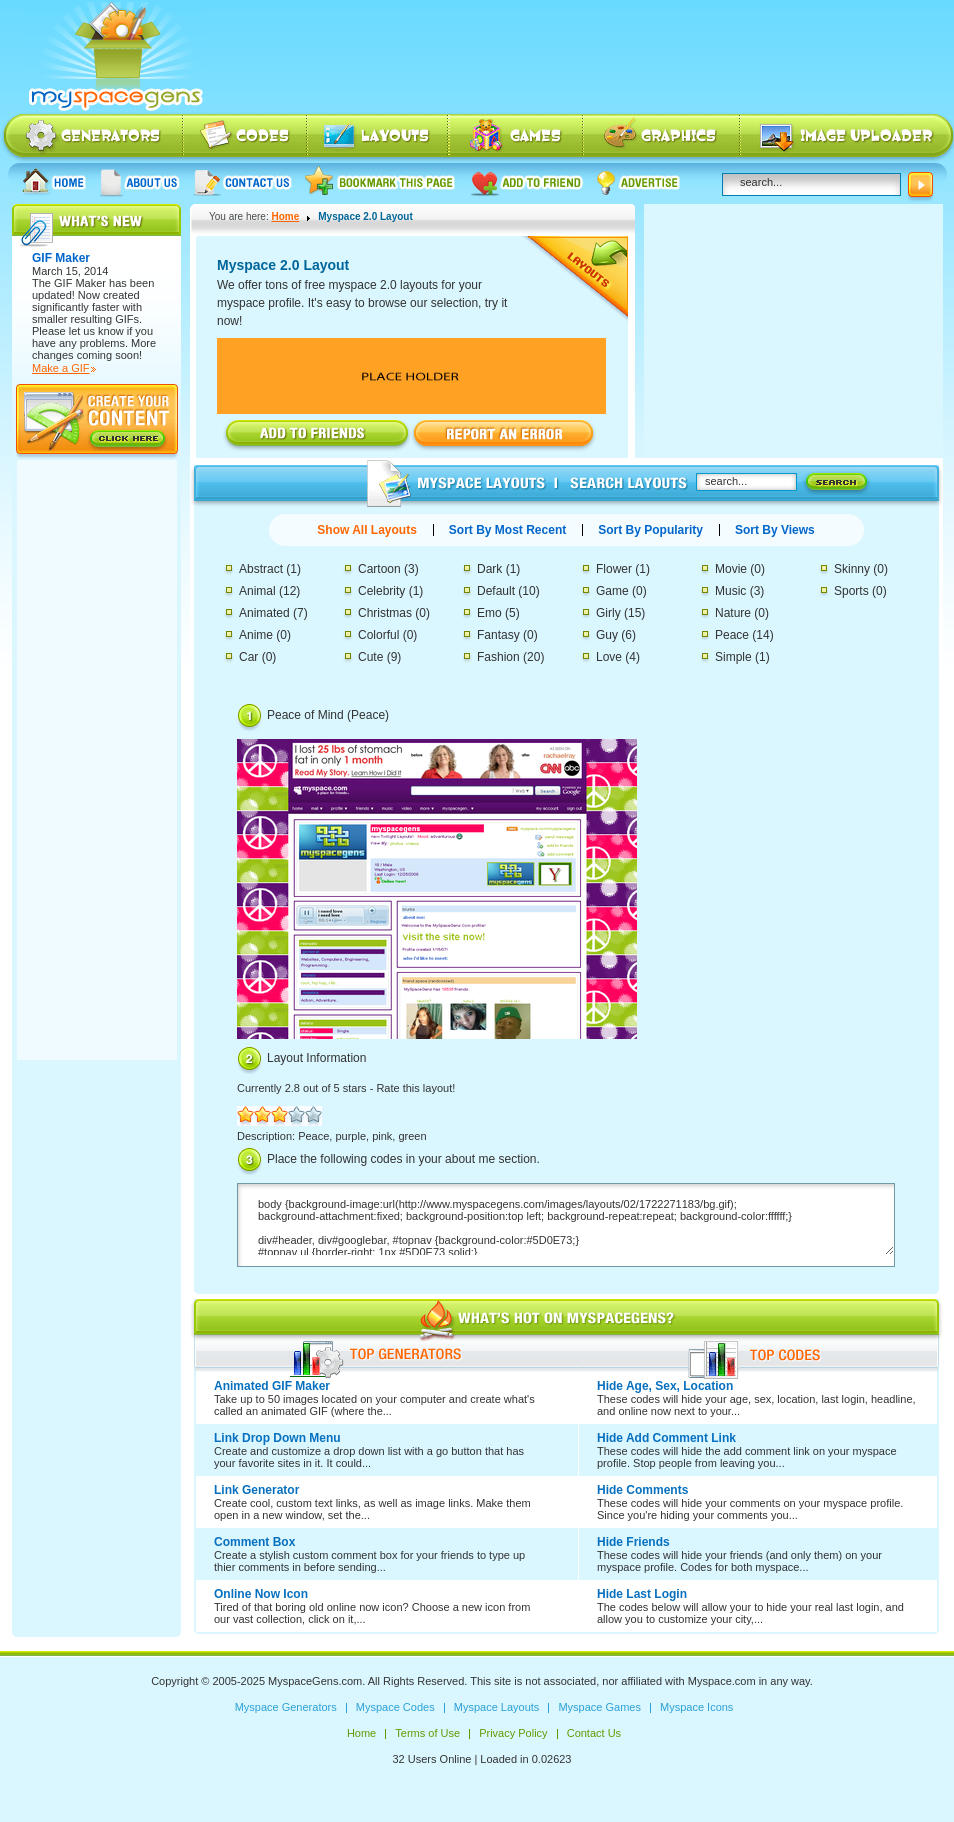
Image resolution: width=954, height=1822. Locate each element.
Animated (264, 613)
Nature (733, 613)
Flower (614, 569)
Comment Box (254, 1542)
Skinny (852, 569)
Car (248, 657)
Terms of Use (427, 1733)
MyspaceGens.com (315, 1681)
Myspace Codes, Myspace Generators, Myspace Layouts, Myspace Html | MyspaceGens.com (114, 57)
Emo (489, 613)
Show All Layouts (367, 530)
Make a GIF (60, 368)
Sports (851, 591)
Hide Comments (642, 1490)
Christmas (385, 613)
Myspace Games (516, 137)
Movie (731, 569)
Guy (607, 635)
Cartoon (379, 569)
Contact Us (242, 181)
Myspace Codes (246, 137)
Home (54, 181)
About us (140, 181)
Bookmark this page (380, 181)
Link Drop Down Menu (277, 1438)
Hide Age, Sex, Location (665, 1386)
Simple (733, 657)
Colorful (378, 635)
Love (609, 657)
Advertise (639, 181)
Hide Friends (633, 1542)
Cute (370, 657)
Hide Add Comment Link (666, 1438)
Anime (256, 635)
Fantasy (498, 635)
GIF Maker (80, 283)
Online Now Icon (261, 1594)
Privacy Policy (513, 1733)
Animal (257, 591)
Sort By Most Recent (507, 530)
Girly (608, 613)
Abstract (261, 569)
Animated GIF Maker (272, 1386)
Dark (489, 569)
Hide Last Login (642, 1594)
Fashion (498, 657)
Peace (732, 635)
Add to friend (526, 181)
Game (612, 591)
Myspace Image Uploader (847, 137)
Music (730, 591)
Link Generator (256, 1490)
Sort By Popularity (650, 530)
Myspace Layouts (378, 137)
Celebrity (381, 591)
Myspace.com (722, 1681)
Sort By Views (775, 530)
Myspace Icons (661, 137)
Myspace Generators (92, 137)
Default (496, 591)
